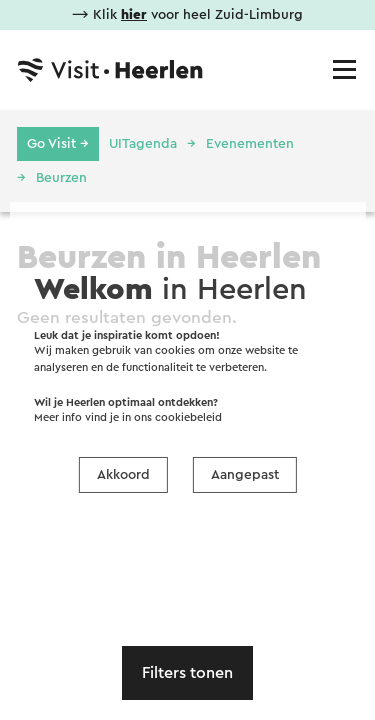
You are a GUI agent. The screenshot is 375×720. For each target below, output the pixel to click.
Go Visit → (58, 144)
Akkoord (123, 475)
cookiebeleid (188, 417)
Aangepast (245, 475)
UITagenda (143, 144)
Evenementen (250, 144)
